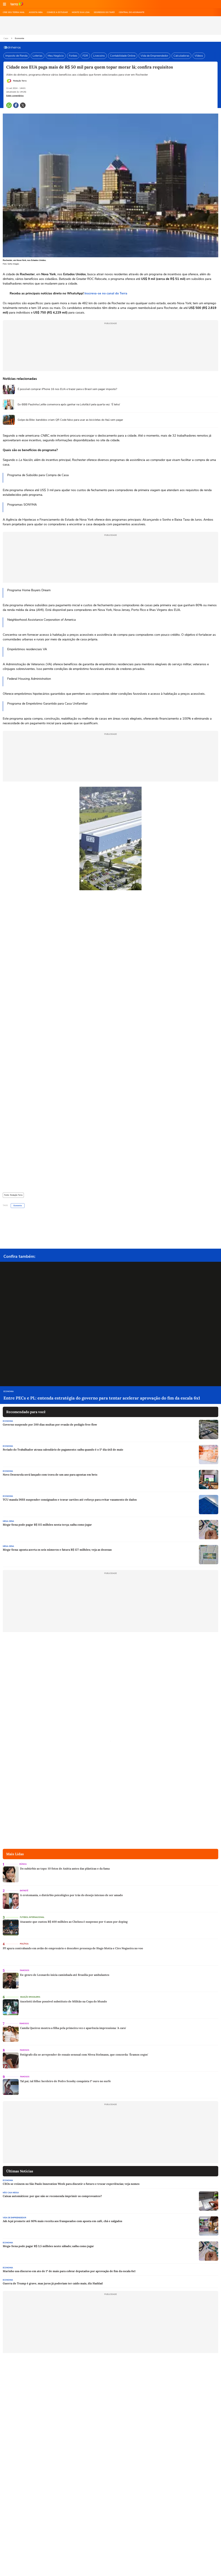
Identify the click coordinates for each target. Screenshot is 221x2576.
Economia (19, 38)
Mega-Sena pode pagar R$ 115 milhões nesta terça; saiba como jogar (47, 1524)
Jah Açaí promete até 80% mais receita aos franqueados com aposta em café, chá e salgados (62, 2221)
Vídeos (199, 56)
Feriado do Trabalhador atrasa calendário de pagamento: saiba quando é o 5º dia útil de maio (63, 1449)
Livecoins (99, 56)
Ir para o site (17, 4)
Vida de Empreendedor (154, 56)
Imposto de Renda (16, 56)
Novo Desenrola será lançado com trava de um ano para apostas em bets (50, 1474)
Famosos (24, 1970)
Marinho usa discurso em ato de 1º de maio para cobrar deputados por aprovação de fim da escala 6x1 (69, 2271)
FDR (85, 56)
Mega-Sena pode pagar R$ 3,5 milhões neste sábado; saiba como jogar (48, 2246)
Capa (6, 38)
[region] (110, 25)
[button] (4, 4)
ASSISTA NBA (36, 12)
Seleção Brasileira (30, 1997)
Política (24, 1944)
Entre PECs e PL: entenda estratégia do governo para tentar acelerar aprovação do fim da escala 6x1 (101, 1398)
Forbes (73, 56)
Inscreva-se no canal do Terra (105, 293)
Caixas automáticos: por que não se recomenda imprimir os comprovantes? (52, 2196)
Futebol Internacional (32, 1917)
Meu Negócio (56, 56)
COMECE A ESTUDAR (57, 12)
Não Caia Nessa (11, 2192)
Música (23, 1864)
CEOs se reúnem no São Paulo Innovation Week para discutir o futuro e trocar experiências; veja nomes (71, 2183)
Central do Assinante (131, 12)
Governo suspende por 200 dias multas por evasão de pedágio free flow (50, 1424)
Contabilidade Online (122, 56)
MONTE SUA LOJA (81, 12)
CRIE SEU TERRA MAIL (14, 12)
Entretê (24, 1890)
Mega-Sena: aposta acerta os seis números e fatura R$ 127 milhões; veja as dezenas (57, 1549)
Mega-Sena (8, 1521)
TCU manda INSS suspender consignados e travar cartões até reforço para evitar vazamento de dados (70, 1499)
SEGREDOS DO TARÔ (104, 12)
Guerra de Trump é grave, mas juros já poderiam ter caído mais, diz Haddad (53, 2283)
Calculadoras (181, 56)
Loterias (37, 56)
